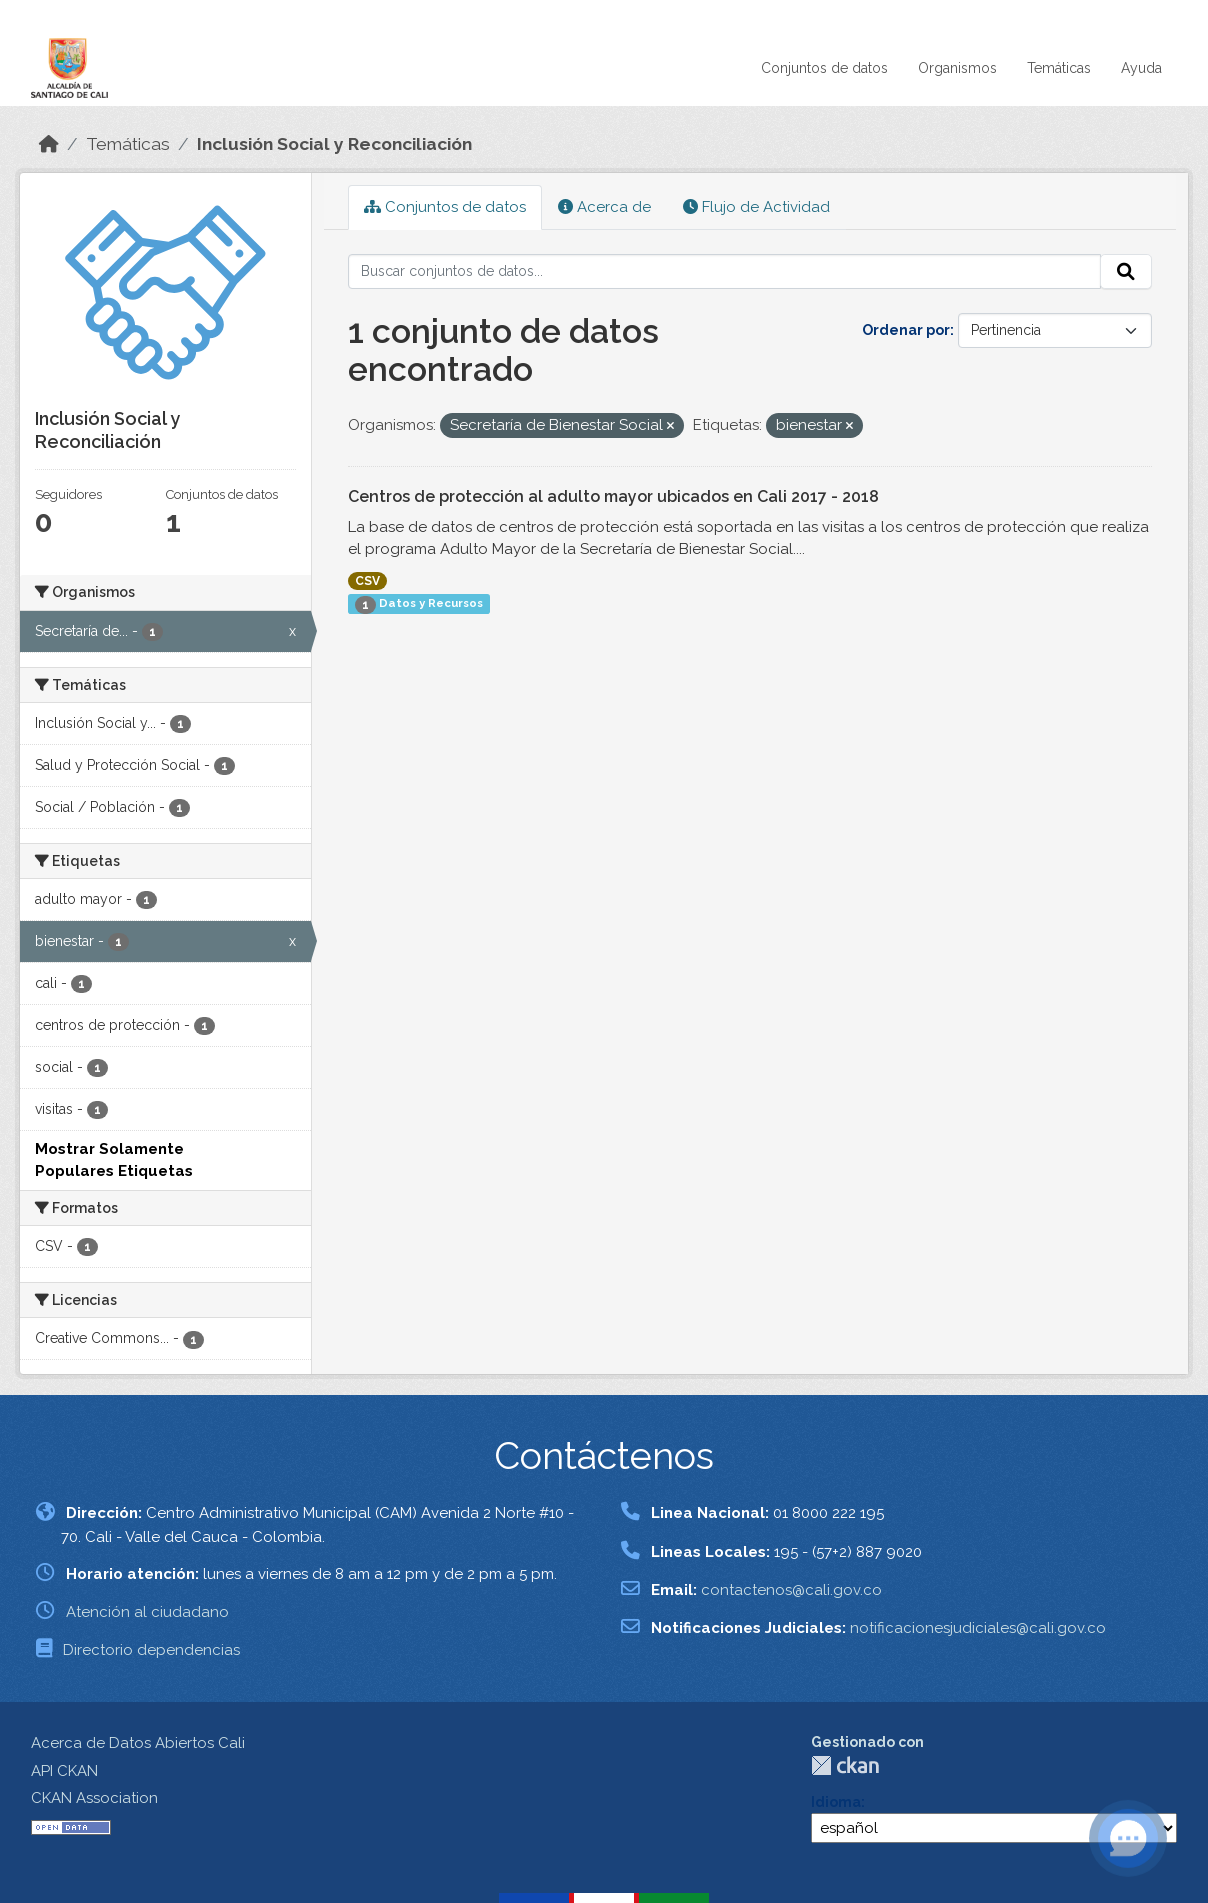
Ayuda (1141, 68)
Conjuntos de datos (824, 68)
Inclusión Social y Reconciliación (334, 144)
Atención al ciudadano (147, 1612)
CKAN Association (94, 1798)
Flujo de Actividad (756, 207)
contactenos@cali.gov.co (791, 1590)
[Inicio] (49, 144)
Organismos (957, 68)
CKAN (845, 1765)
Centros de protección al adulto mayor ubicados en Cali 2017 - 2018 (613, 496)
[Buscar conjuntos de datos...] (724, 272)
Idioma (836, 1802)
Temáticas (1059, 68)
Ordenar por (906, 330)
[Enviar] (1126, 272)
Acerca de (604, 207)
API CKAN (64, 1771)
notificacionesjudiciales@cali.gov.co (978, 1628)
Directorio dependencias (151, 1650)
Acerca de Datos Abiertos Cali (138, 1743)
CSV (367, 581)
